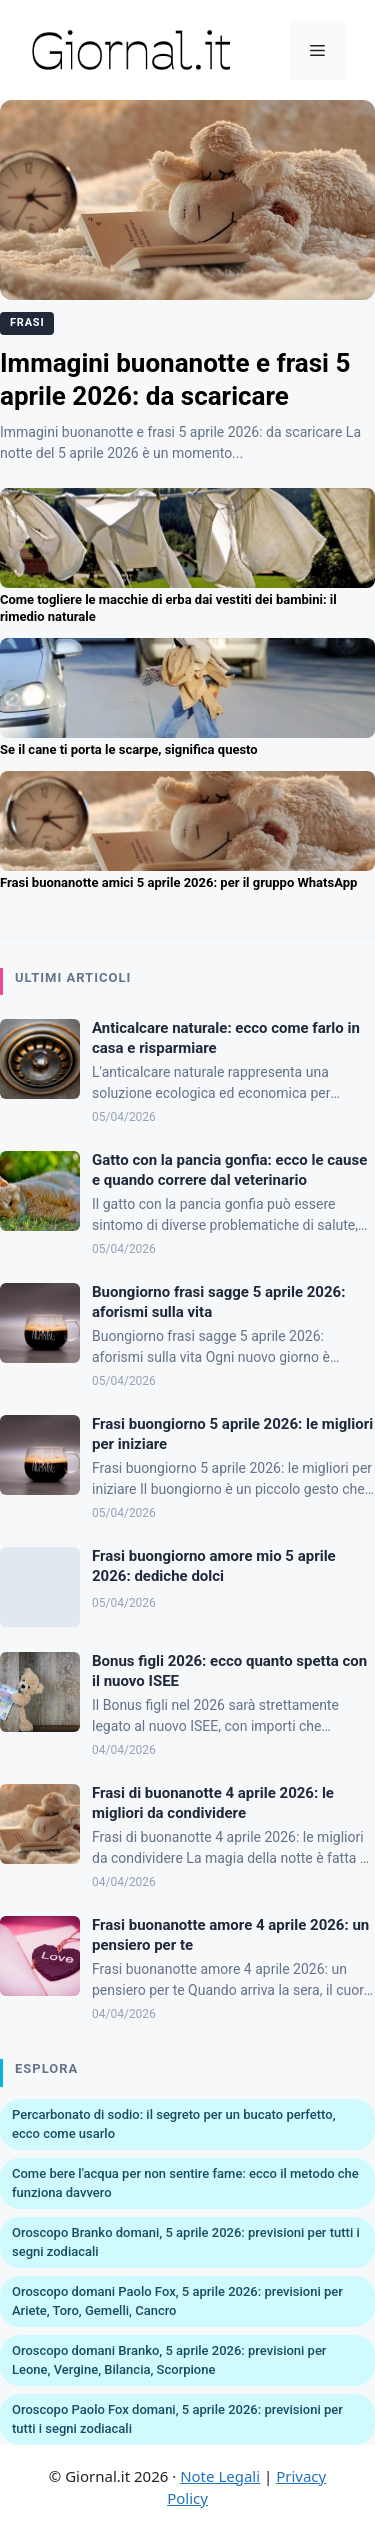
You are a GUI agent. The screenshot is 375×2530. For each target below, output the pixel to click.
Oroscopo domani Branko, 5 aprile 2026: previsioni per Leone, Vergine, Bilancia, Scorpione (169, 2360)
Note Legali (220, 2476)
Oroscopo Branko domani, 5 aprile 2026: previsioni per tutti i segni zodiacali (186, 2242)
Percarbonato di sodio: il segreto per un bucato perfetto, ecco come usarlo (174, 2124)
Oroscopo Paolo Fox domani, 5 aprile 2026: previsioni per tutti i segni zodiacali (177, 2419)
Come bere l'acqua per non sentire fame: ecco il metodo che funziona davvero (185, 2183)
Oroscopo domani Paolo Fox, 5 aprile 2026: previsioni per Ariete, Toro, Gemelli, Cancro (177, 2301)
